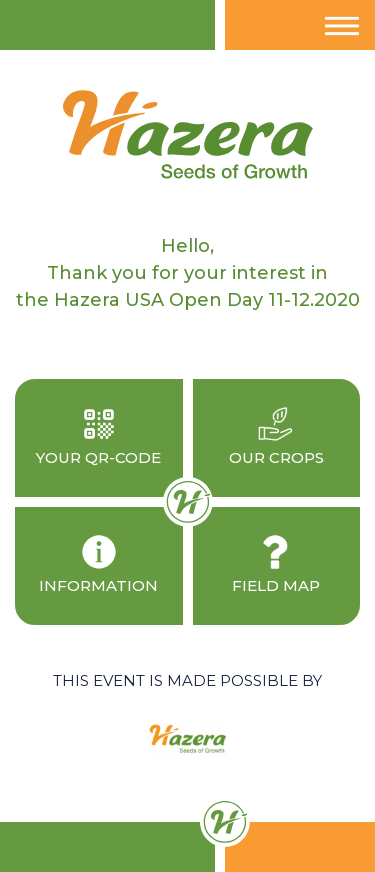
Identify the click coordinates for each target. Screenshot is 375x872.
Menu (342, 34)
